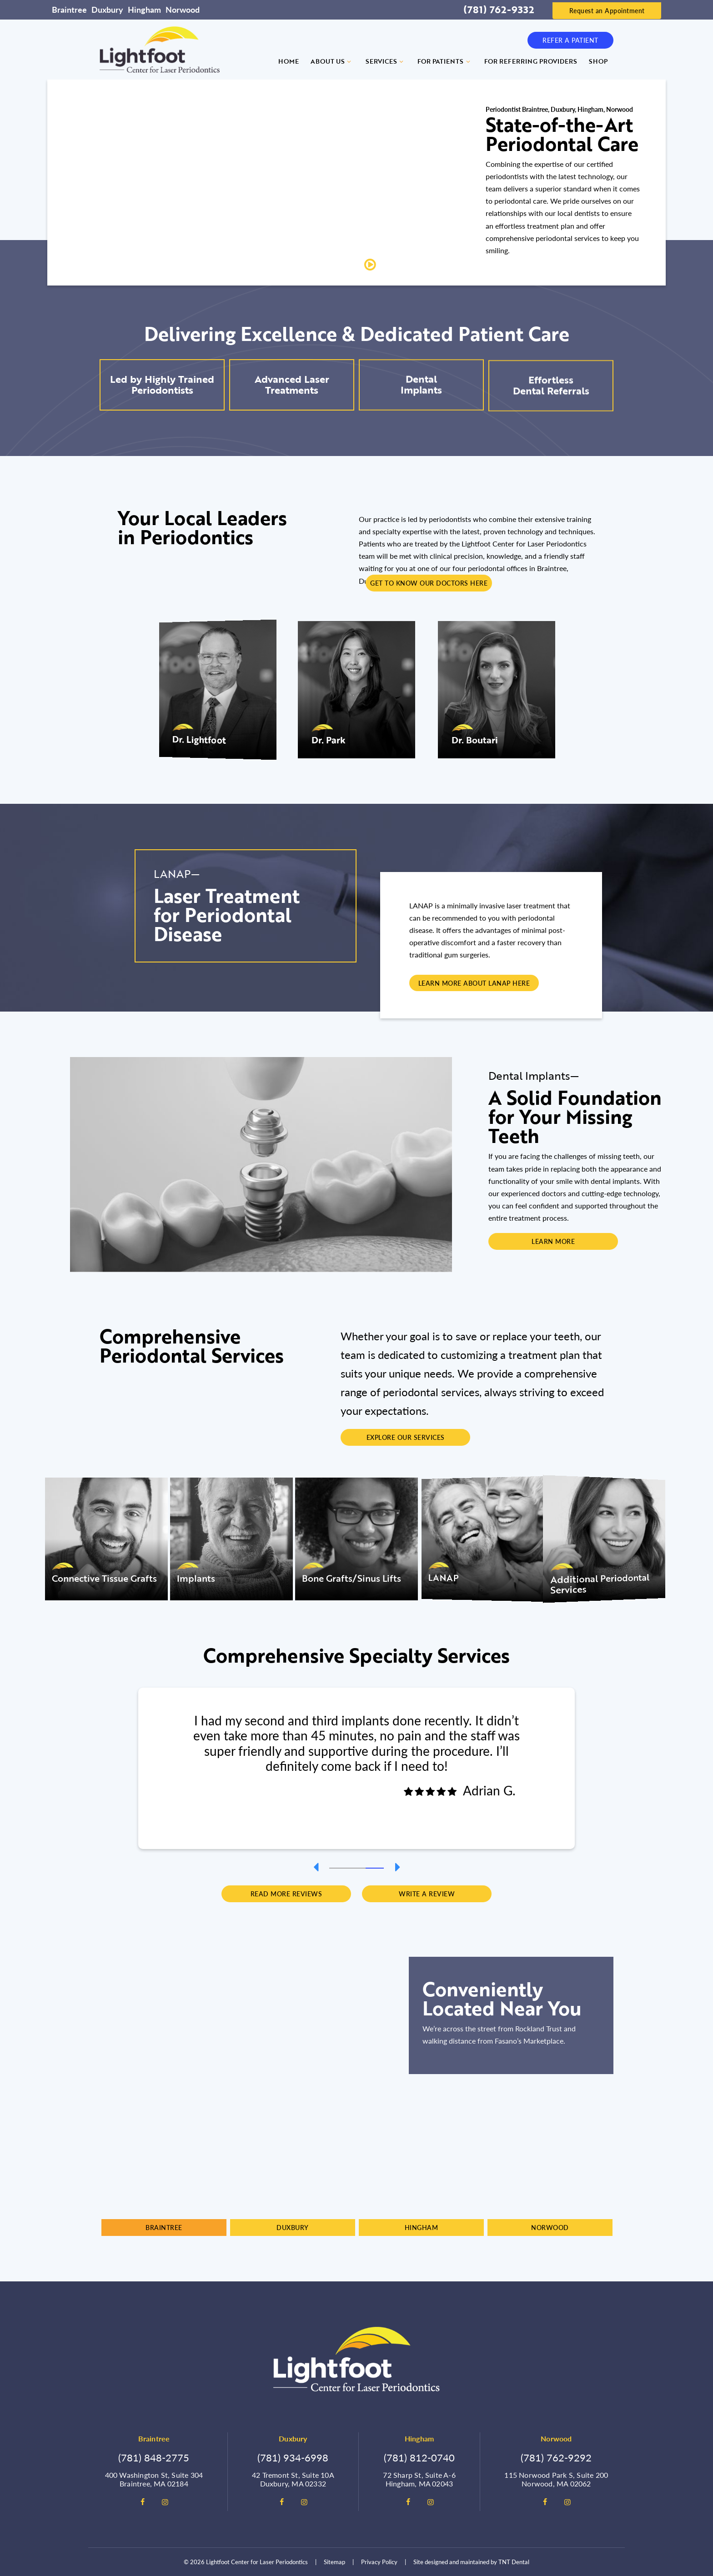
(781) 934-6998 (292, 2457)
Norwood (183, 9)
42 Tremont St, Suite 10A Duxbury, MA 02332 (293, 2479)
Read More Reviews (286, 1893)
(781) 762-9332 (498, 10)
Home (288, 61)
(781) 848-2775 (153, 2457)
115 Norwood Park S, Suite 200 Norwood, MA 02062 (556, 2479)
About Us (332, 61)
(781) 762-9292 (556, 2457)
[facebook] (142, 2502)
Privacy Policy (379, 2561)
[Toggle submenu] (349, 61)
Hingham (144, 9)
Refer (570, 40)
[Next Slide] (397, 1867)
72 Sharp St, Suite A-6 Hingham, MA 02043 (419, 2479)
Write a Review (427, 1893)
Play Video (397, 265)
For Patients (444, 61)
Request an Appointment (607, 10)
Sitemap (334, 2561)
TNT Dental (513, 2561)
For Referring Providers (530, 61)
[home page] (160, 49)
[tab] (338, 1867)
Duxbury (107, 9)
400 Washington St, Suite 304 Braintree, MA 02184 (154, 2479)
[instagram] (165, 2502)
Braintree (69, 9)
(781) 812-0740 (419, 2457)
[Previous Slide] (315, 1867)
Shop (598, 61)
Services (386, 61)
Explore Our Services (406, 1437)
